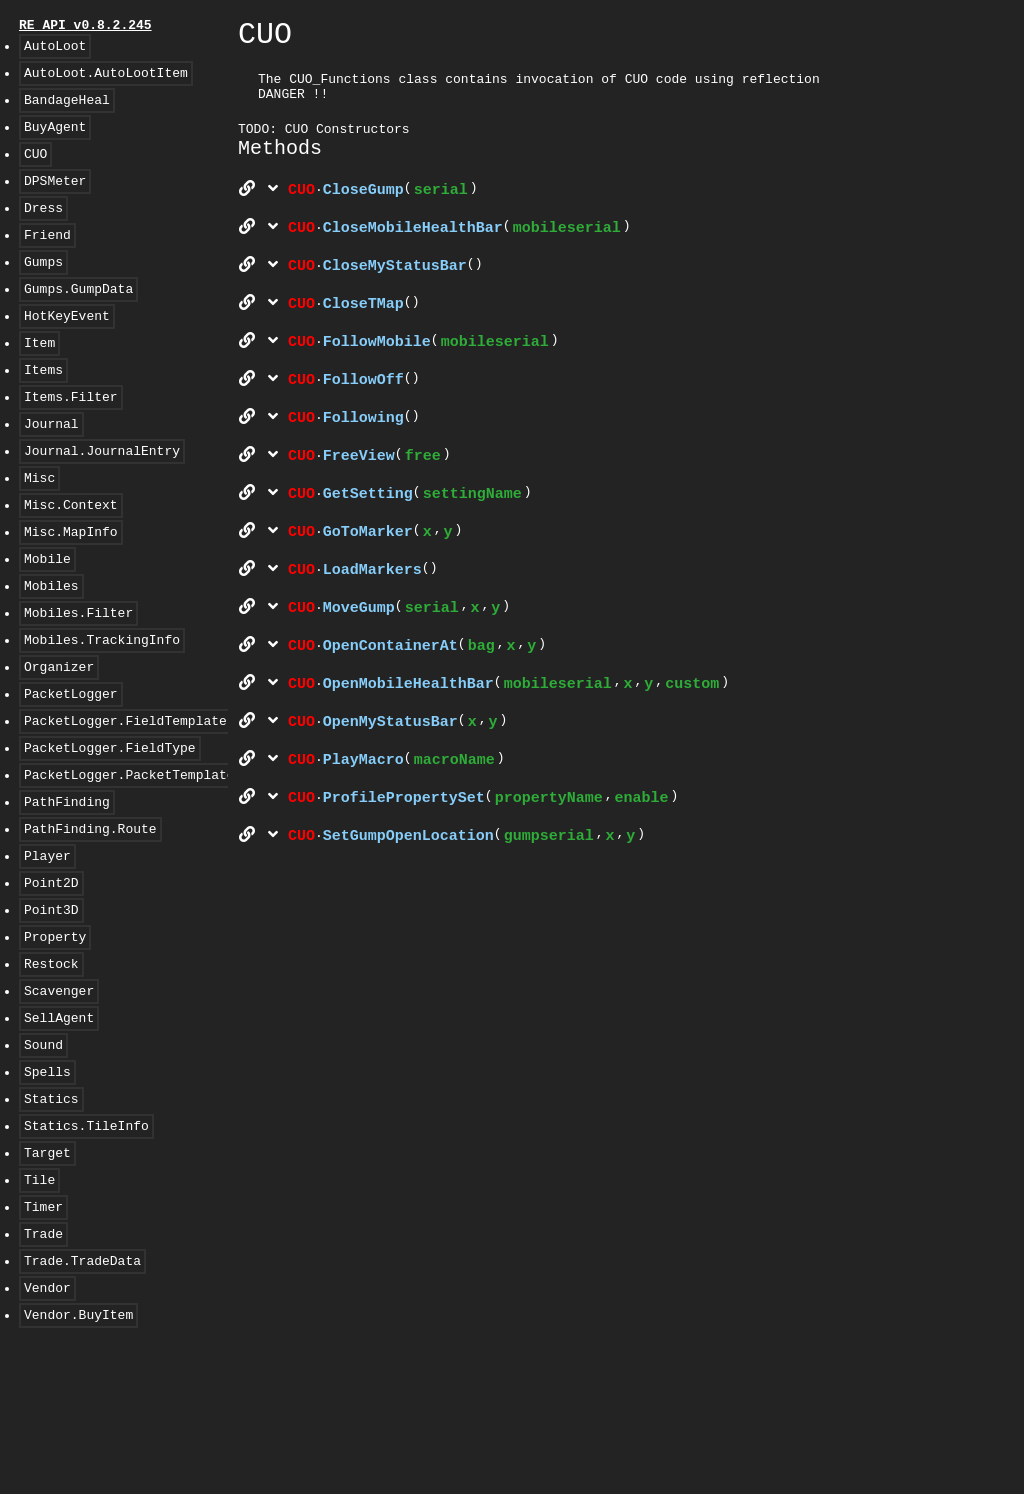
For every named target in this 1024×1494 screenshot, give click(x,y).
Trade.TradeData (82, 1401)
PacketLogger (71, 771)
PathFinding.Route (90, 921)
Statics (51, 1221)
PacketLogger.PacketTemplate (129, 861)
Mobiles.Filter (78, 681)
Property (55, 1041)
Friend (47, 261)
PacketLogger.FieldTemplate (125, 801)
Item (39, 381)
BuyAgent (55, 141)
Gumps (43, 291)
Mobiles (51, 651)
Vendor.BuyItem (78, 1461)
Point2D (51, 981)
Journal (51, 471)
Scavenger (59, 1101)
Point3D (51, 1011)
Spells (47, 1191)
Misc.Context (71, 561)
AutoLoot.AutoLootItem (106, 81)
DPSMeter (55, 201)
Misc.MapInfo (71, 591)
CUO (35, 171)
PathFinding (67, 891)
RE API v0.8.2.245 (85, 27)
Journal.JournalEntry (102, 501)
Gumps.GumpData (78, 321)
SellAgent (59, 1131)
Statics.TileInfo (86, 1251)
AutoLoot (55, 51)
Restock (51, 1071)
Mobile (47, 621)
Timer (43, 1341)
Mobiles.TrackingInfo (102, 711)
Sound (43, 1161)
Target (47, 1281)
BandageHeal (67, 111)
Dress (43, 231)
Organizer (59, 741)
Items (43, 411)
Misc (39, 531)
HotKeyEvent (67, 351)
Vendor (47, 1431)
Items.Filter (71, 441)
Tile (39, 1311)
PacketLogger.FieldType (110, 831)
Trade (43, 1371)
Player (47, 951)
